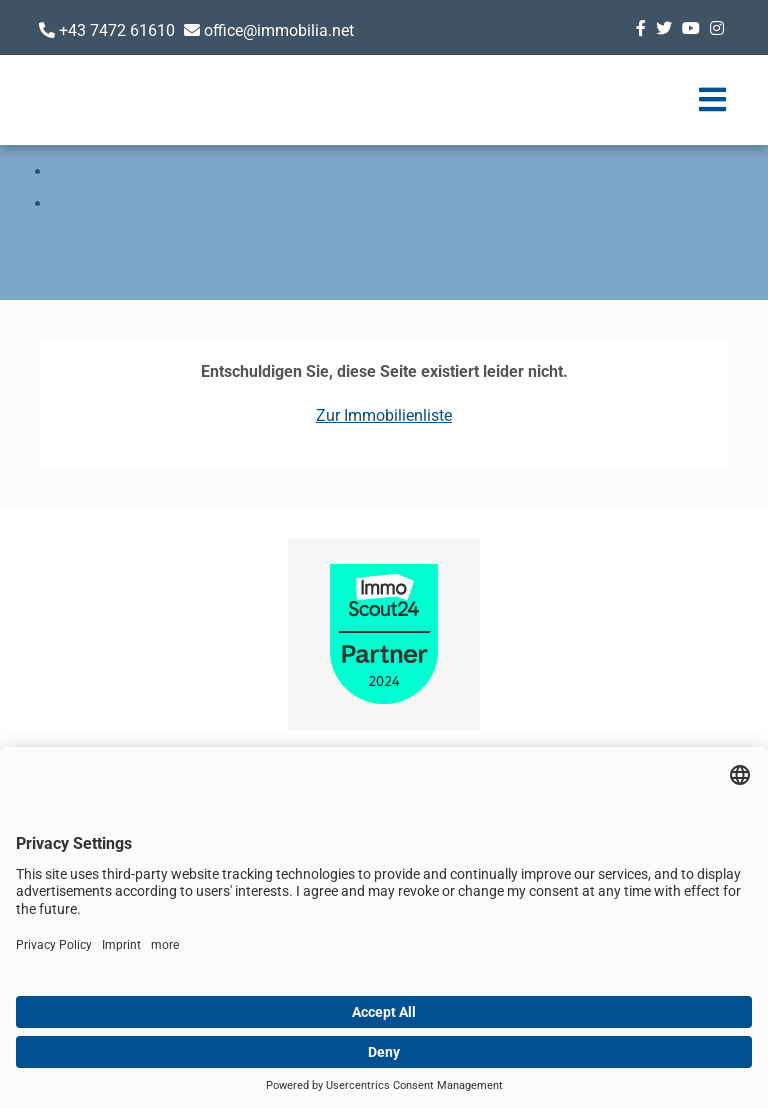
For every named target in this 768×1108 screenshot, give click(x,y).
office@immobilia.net (279, 30)
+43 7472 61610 (117, 30)
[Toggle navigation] (712, 100)
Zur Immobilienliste (384, 415)
